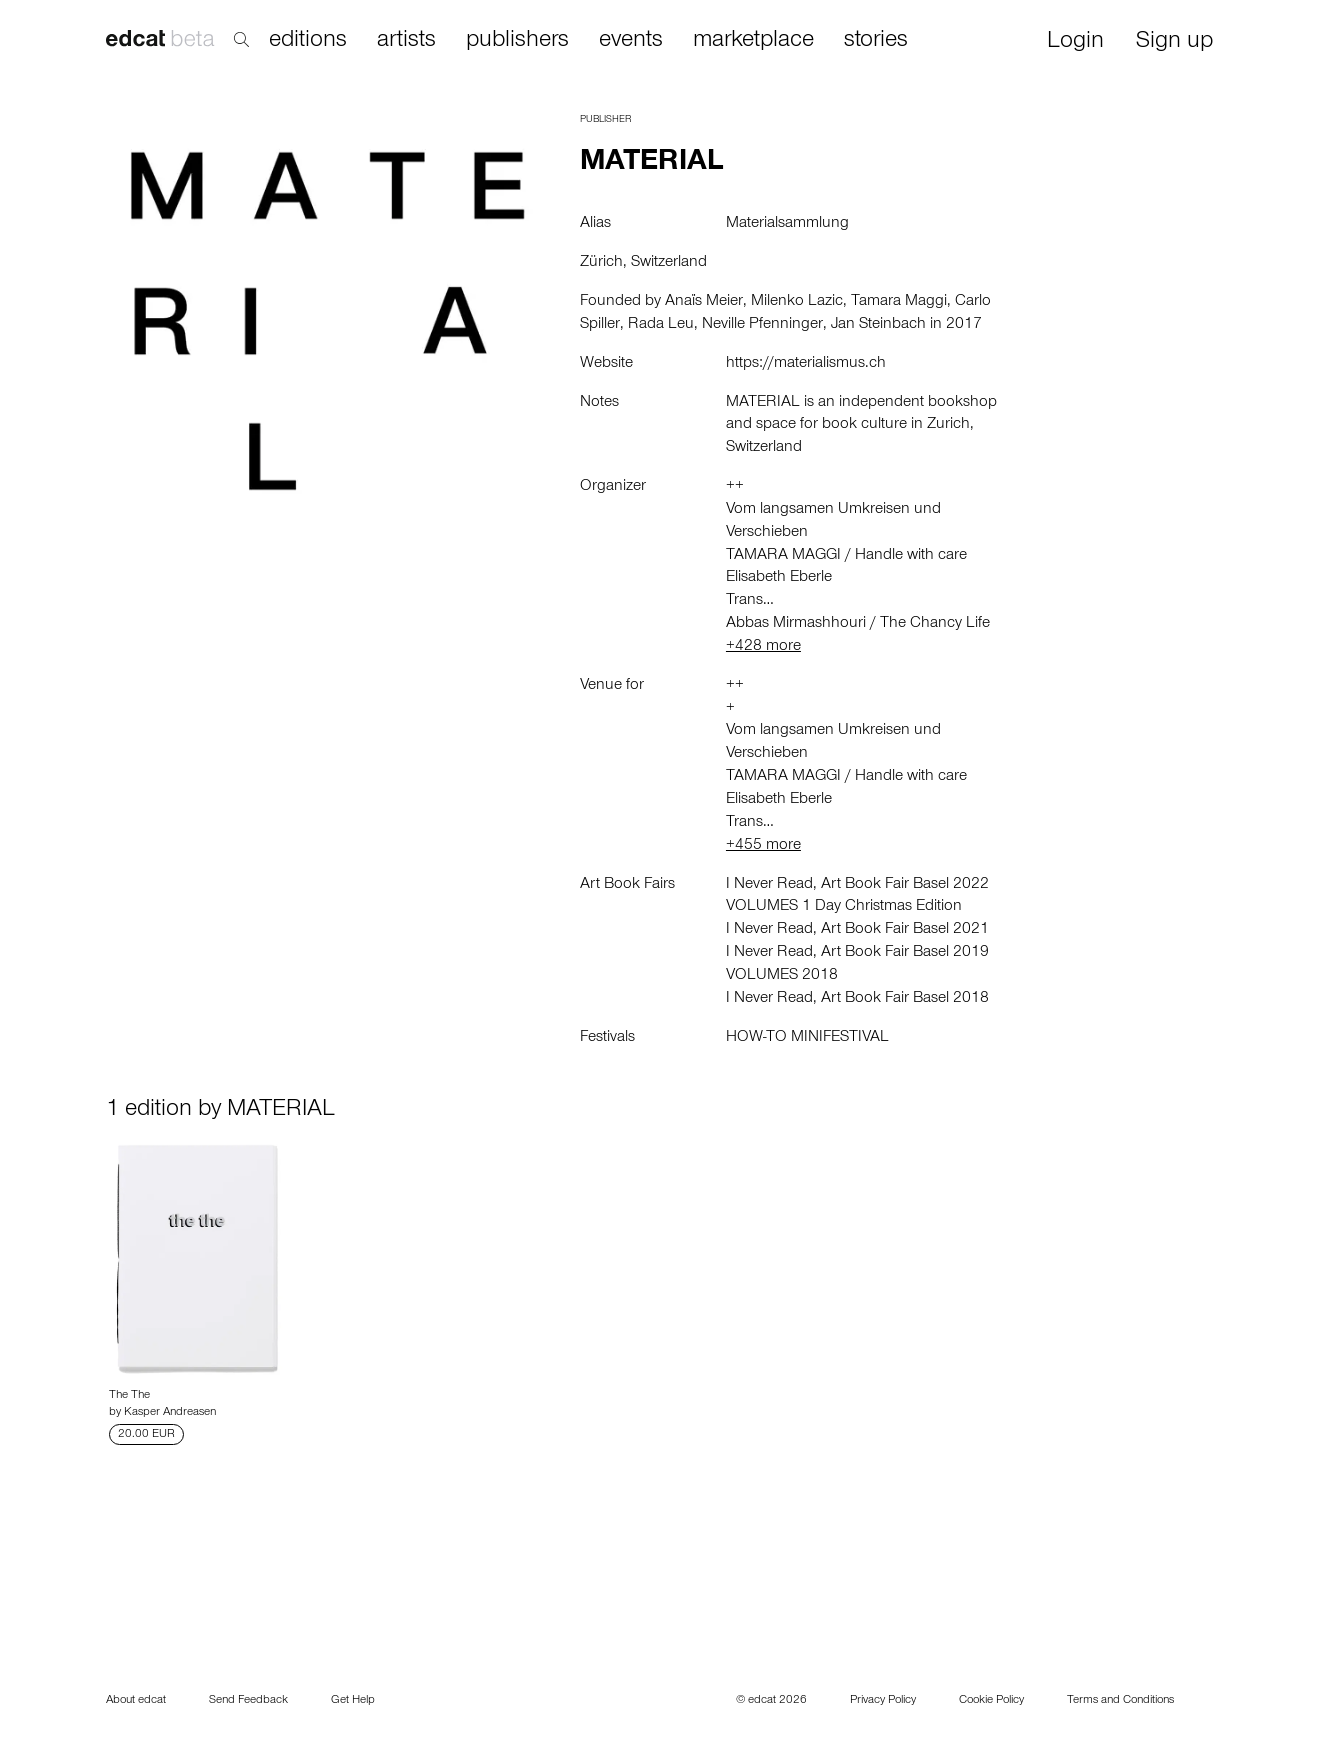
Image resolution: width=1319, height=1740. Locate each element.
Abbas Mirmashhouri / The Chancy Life (858, 624)
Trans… (750, 601)
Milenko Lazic (797, 302)
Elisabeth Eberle (779, 578)
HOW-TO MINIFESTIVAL (807, 1038)
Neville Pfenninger (762, 325)
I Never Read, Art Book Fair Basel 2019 (857, 953)
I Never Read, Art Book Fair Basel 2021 (857, 930)
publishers (517, 41)
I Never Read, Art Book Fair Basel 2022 (857, 885)
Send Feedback (248, 1701)
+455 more (763, 846)
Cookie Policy (991, 1701)
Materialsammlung (787, 224)
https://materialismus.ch (806, 364)
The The (129, 1396)
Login (1075, 42)
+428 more (763, 647)
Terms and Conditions (1120, 1701)
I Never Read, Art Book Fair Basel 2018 (857, 999)
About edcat (136, 1701)
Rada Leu (661, 325)
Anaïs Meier (704, 302)
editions (308, 41)
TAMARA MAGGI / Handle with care (846, 556)
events (631, 41)
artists (406, 41)
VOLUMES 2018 (782, 976)
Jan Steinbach (878, 325)
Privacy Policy (883, 1701)
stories (876, 41)
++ (735, 487)
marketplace (753, 41)
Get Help (353, 1701)
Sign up (1174, 42)
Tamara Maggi (899, 302)
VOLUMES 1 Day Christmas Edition (844, 907)
